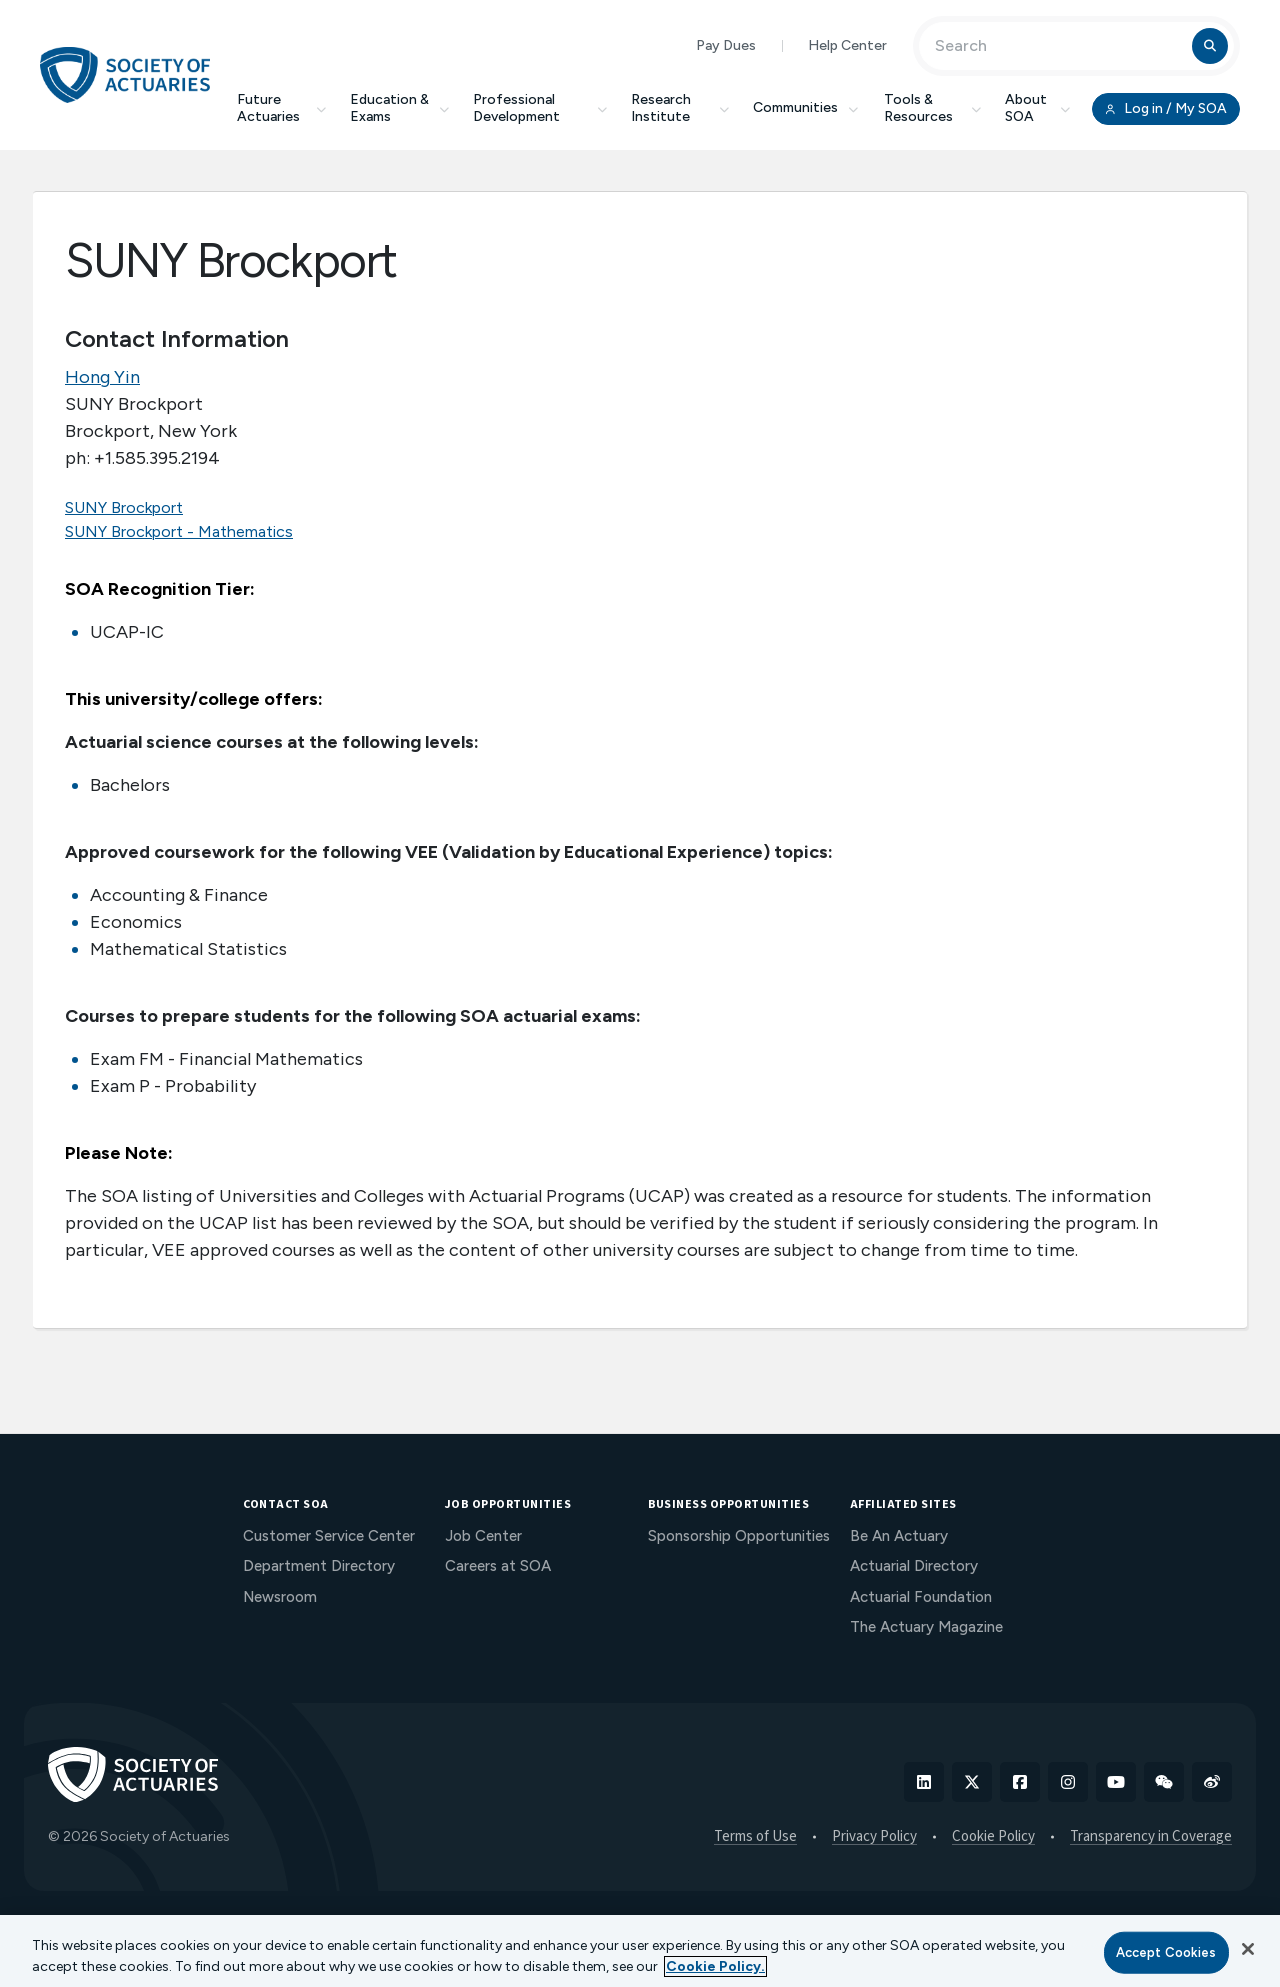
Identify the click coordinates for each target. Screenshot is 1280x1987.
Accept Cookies (1166, 1952)
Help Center (847, 45)
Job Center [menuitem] (483, 1536)
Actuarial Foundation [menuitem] (921, 1597)
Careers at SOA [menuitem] (498, 1566)
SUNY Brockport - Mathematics (179, 531)
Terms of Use (755, 1837)
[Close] (1248, 1949)
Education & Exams (399, 108)
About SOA (1037, 108)
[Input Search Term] (1058, 46)
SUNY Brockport (124, 507)
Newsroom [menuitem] (280, 1597)
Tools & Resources (932, 108)
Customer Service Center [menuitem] (329, 1536)
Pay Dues (726, 45)
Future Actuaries (281, 108)
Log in (1166, 109)
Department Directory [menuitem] (319, 1566)
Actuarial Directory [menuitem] (914, 1566)
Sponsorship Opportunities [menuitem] (739, 1536)
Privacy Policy (874, 1837)
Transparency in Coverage (1151, 1837)
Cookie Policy (993, 1837)
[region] (640, 1951)
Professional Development (540, 108)
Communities (807, 107)
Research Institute (680, 108)
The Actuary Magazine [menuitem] (926, 1627)
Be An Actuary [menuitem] (899, 1536)
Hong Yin (102, 377)
